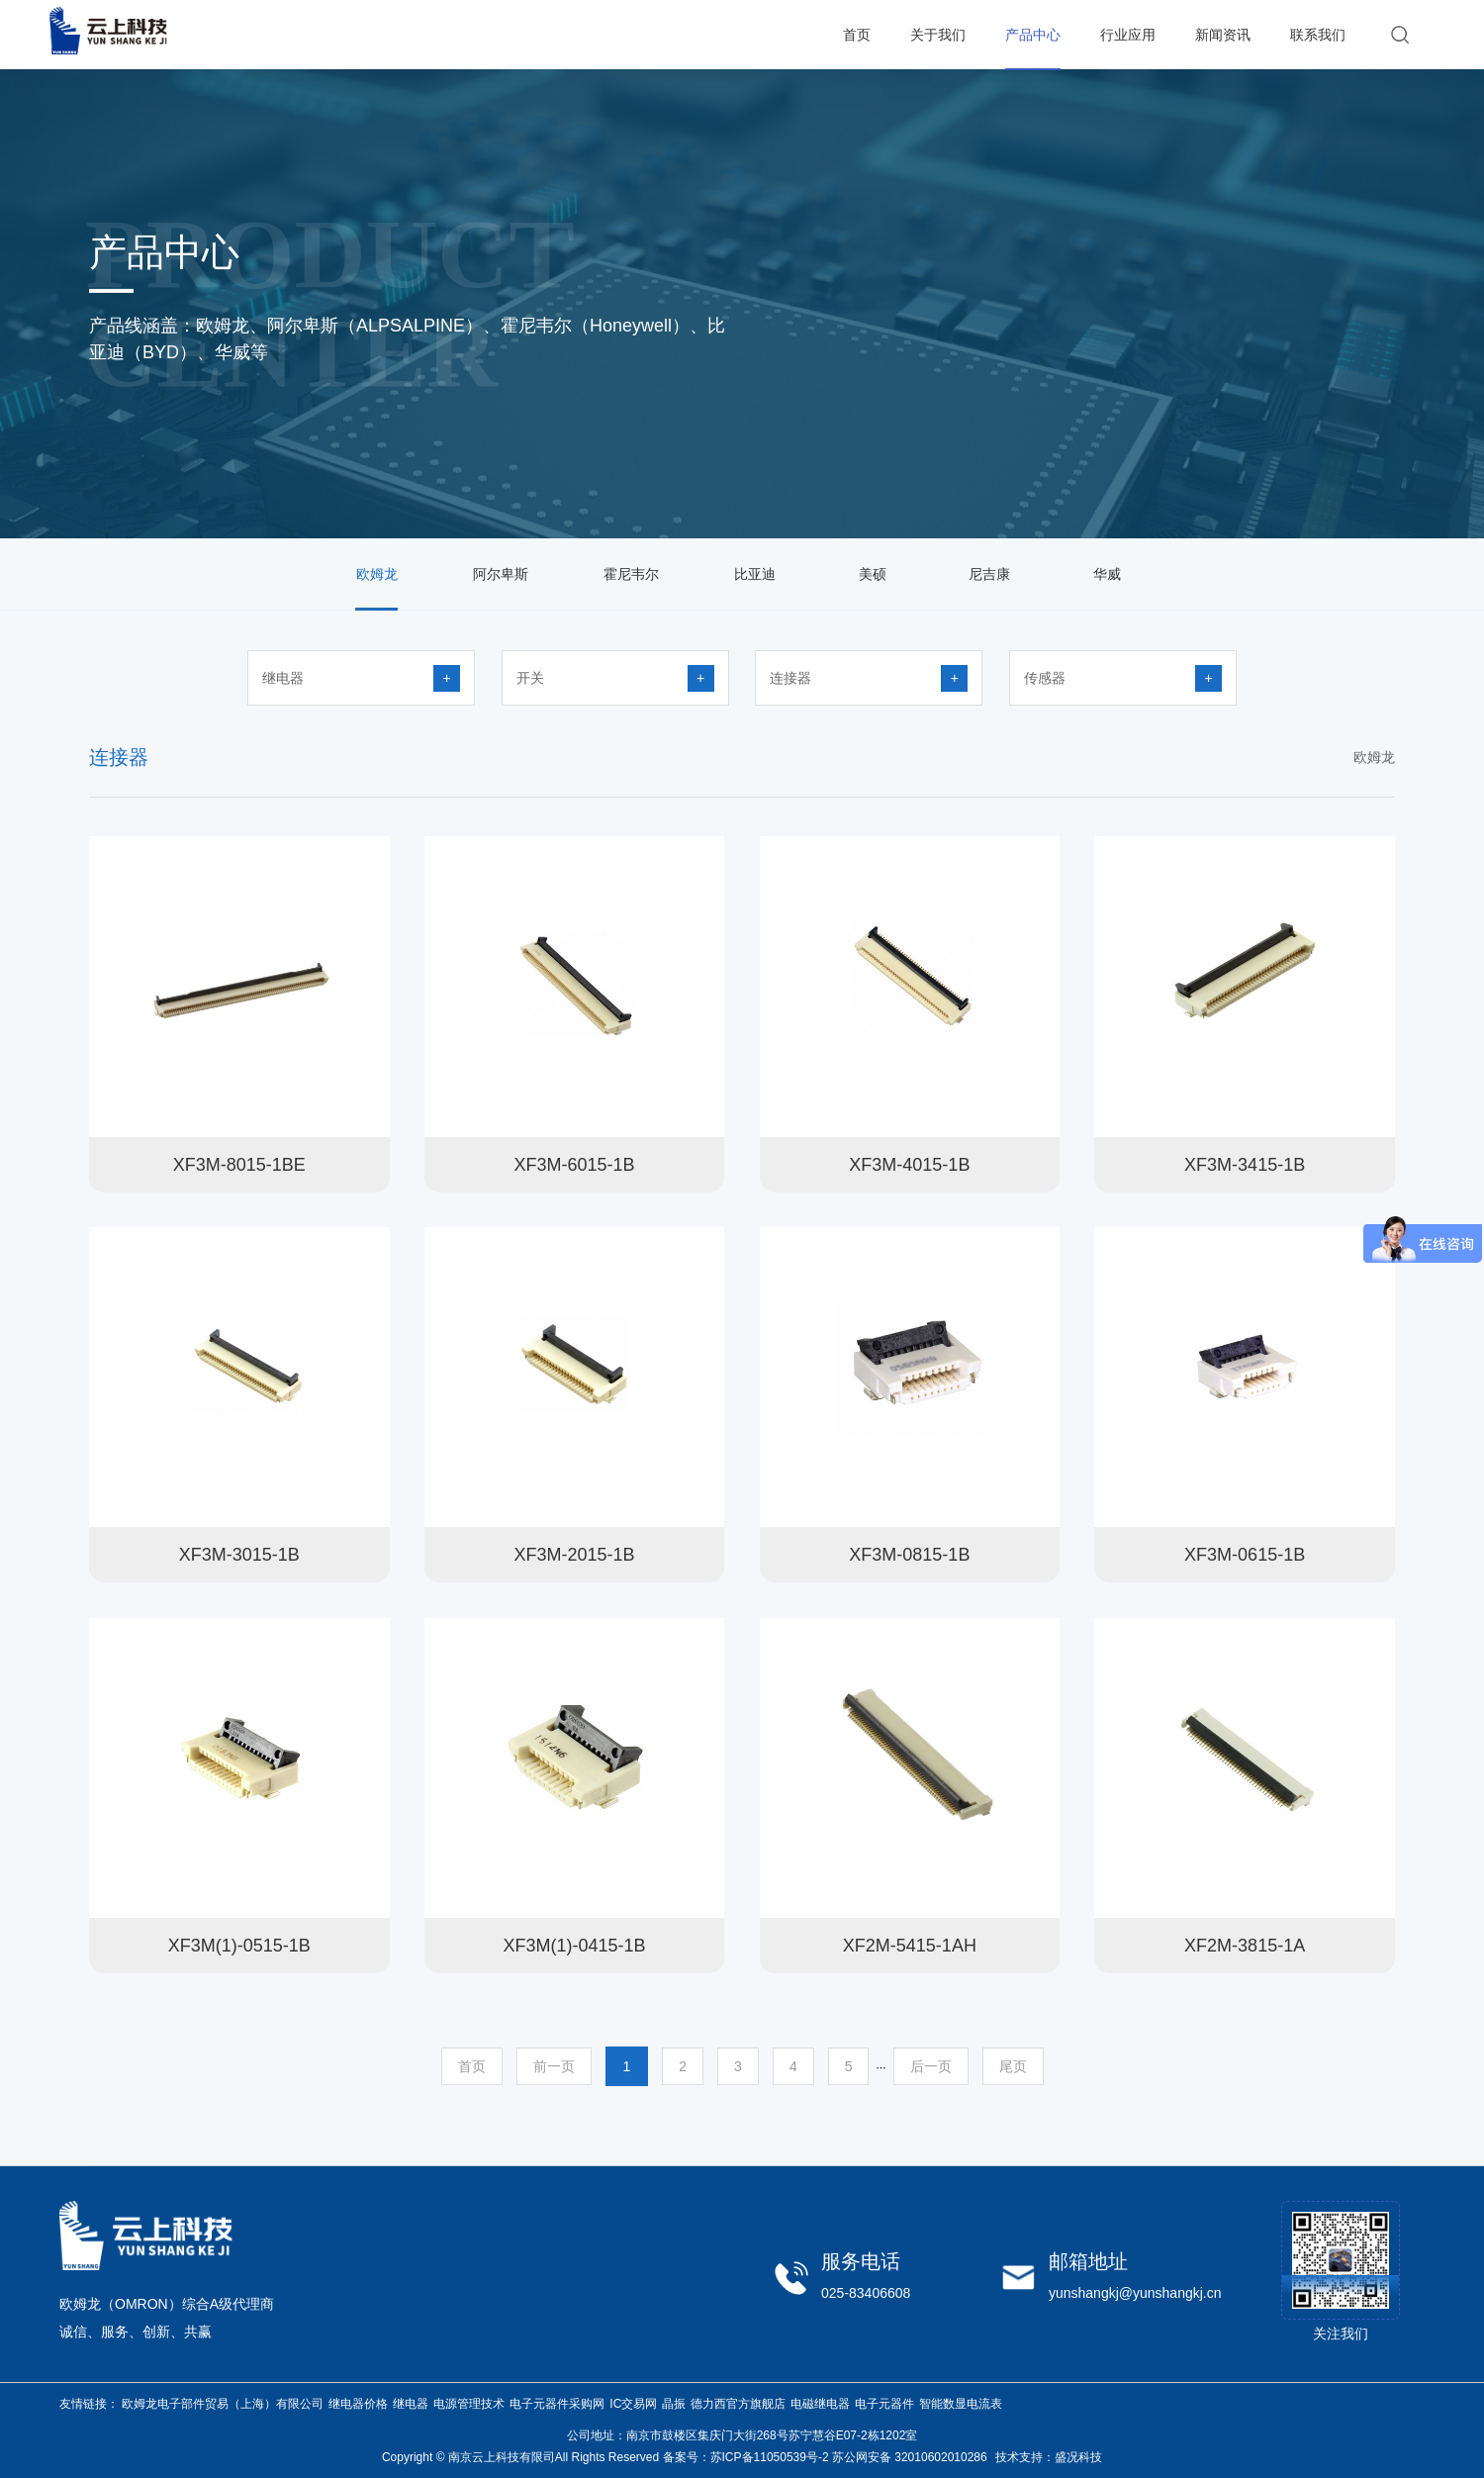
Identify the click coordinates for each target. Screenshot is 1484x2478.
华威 (1107, 574)
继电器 (410, 2404)
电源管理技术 (469, 2404)
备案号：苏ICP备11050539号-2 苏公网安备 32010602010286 (825, 2457)
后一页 (931, 2066)
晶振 (674, 2404)
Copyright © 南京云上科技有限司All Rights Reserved (520, 2457)
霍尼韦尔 (631, 574)
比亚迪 (755, 574)
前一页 (554, 2066)
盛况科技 (1078, 2457)
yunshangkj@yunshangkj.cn (1135, 2293)
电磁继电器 (820, 2404)
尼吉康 (989, 574)
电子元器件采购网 (557, 2404)
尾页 (1013, 2066)
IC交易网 (633, 2404)
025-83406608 (865, 2293)
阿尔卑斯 (500, 574)
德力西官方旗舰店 (738, 2404)
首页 (472, 2066)
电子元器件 (884, 2404)
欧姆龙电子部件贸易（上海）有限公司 (223, 2404)
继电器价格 (358, 2404)
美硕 (872, 574)
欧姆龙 (377, 574)
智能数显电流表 (960, 2404)
